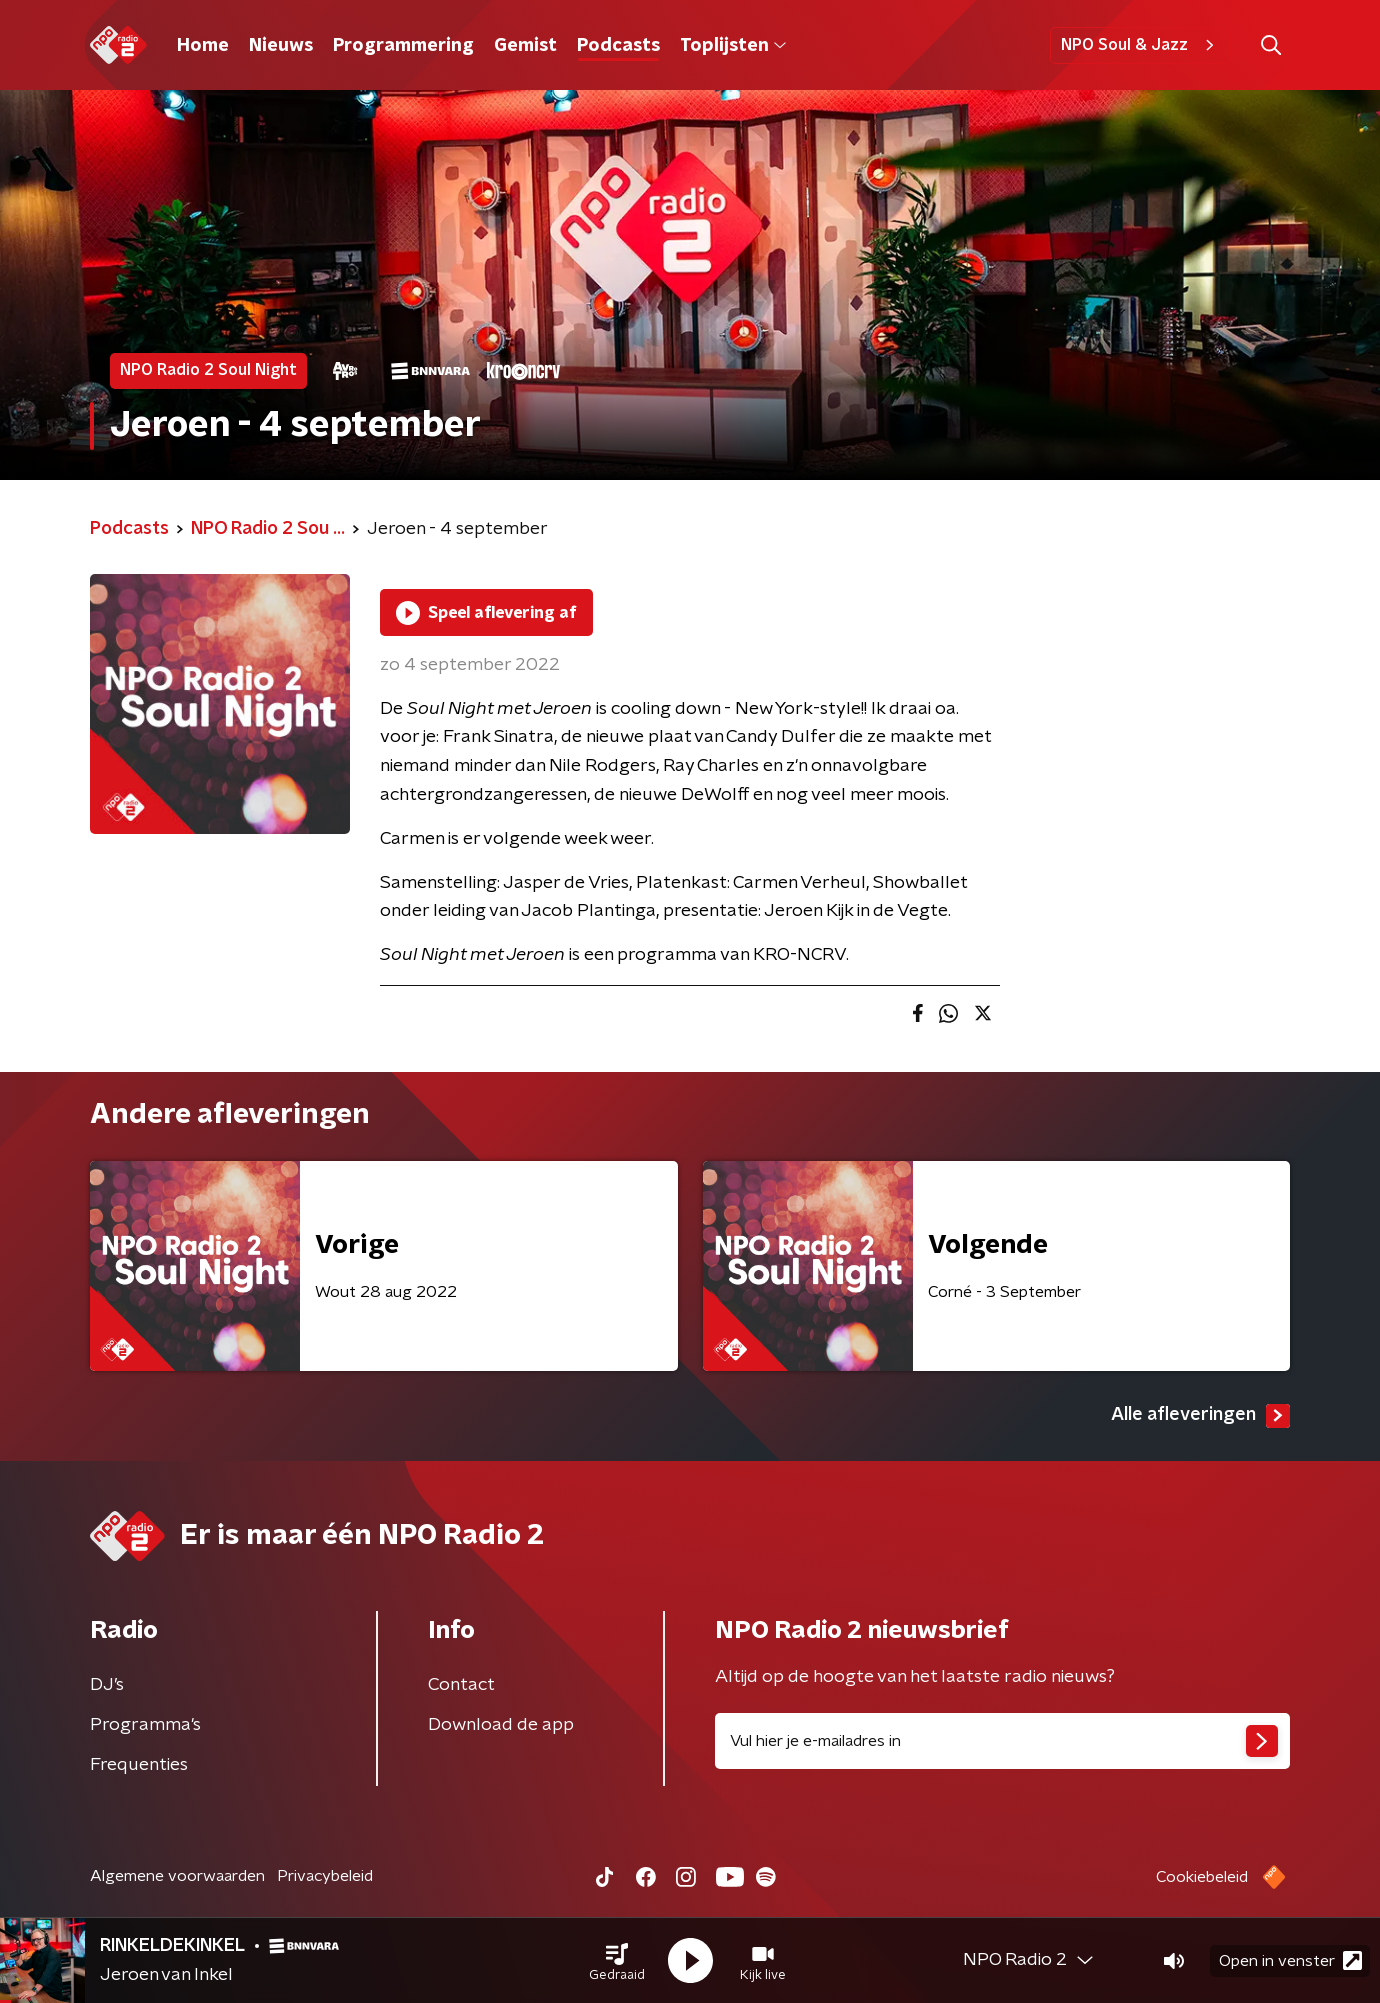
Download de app (501, 1725)
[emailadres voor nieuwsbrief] (1002, 1741)
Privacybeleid (325, 1876)
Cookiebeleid (1202, 1877)
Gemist (525, 46)
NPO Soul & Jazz (1140, 45)
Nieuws (281, 46)
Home (203, 46)
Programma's (145, 1725)
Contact (461, 1685)
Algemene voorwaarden (177, 1876)
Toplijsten (733, 46)
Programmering (403, 46)
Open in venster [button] (1290, 1960)
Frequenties (139, 1765)
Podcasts (618, 46)
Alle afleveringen (1200, 1416)
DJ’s (107, 1685)
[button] (617, 1961)
